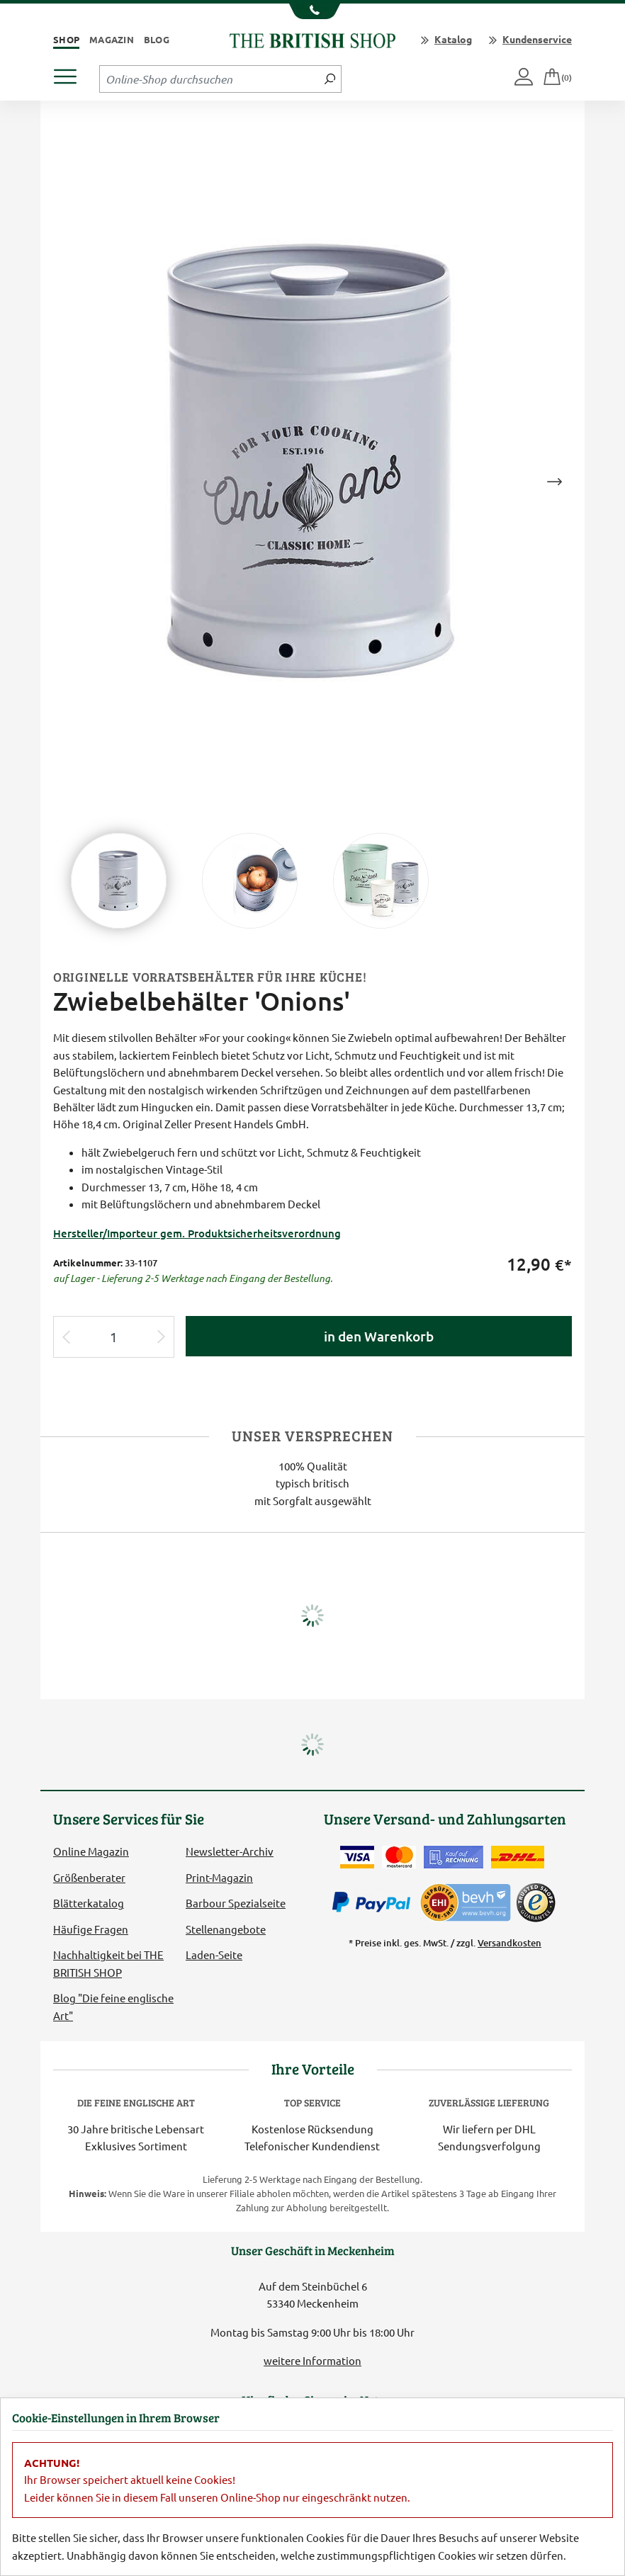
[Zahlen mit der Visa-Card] (357, 1857)
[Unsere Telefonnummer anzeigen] (313, 11)
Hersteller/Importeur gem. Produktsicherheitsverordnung (197, 1233)
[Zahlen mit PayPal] (374, 1902)
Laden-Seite (214, 1954)
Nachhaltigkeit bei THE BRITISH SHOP (108, 1963)
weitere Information (312, 2360)
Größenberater (89, 1877)
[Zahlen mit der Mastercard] (399, 1857)
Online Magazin (91, 1851)
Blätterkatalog (88, 1903)
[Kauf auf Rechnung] (453, 1857)
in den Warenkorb (379, 1336)
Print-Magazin (219, 1877)
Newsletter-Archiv (230, 1851)
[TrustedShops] (535, 1902)
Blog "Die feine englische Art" (113, 2006)
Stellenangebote (226, 1929)
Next (554, 481)
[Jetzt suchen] (330, 78)
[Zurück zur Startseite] (312, 38)
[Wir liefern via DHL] (517, 1857)
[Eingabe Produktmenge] (114, 1337)
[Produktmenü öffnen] (70, 72)
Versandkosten (509, 1942)
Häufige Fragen (90, 1929)
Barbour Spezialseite (236, 1903)
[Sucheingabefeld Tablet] (209, 78)
